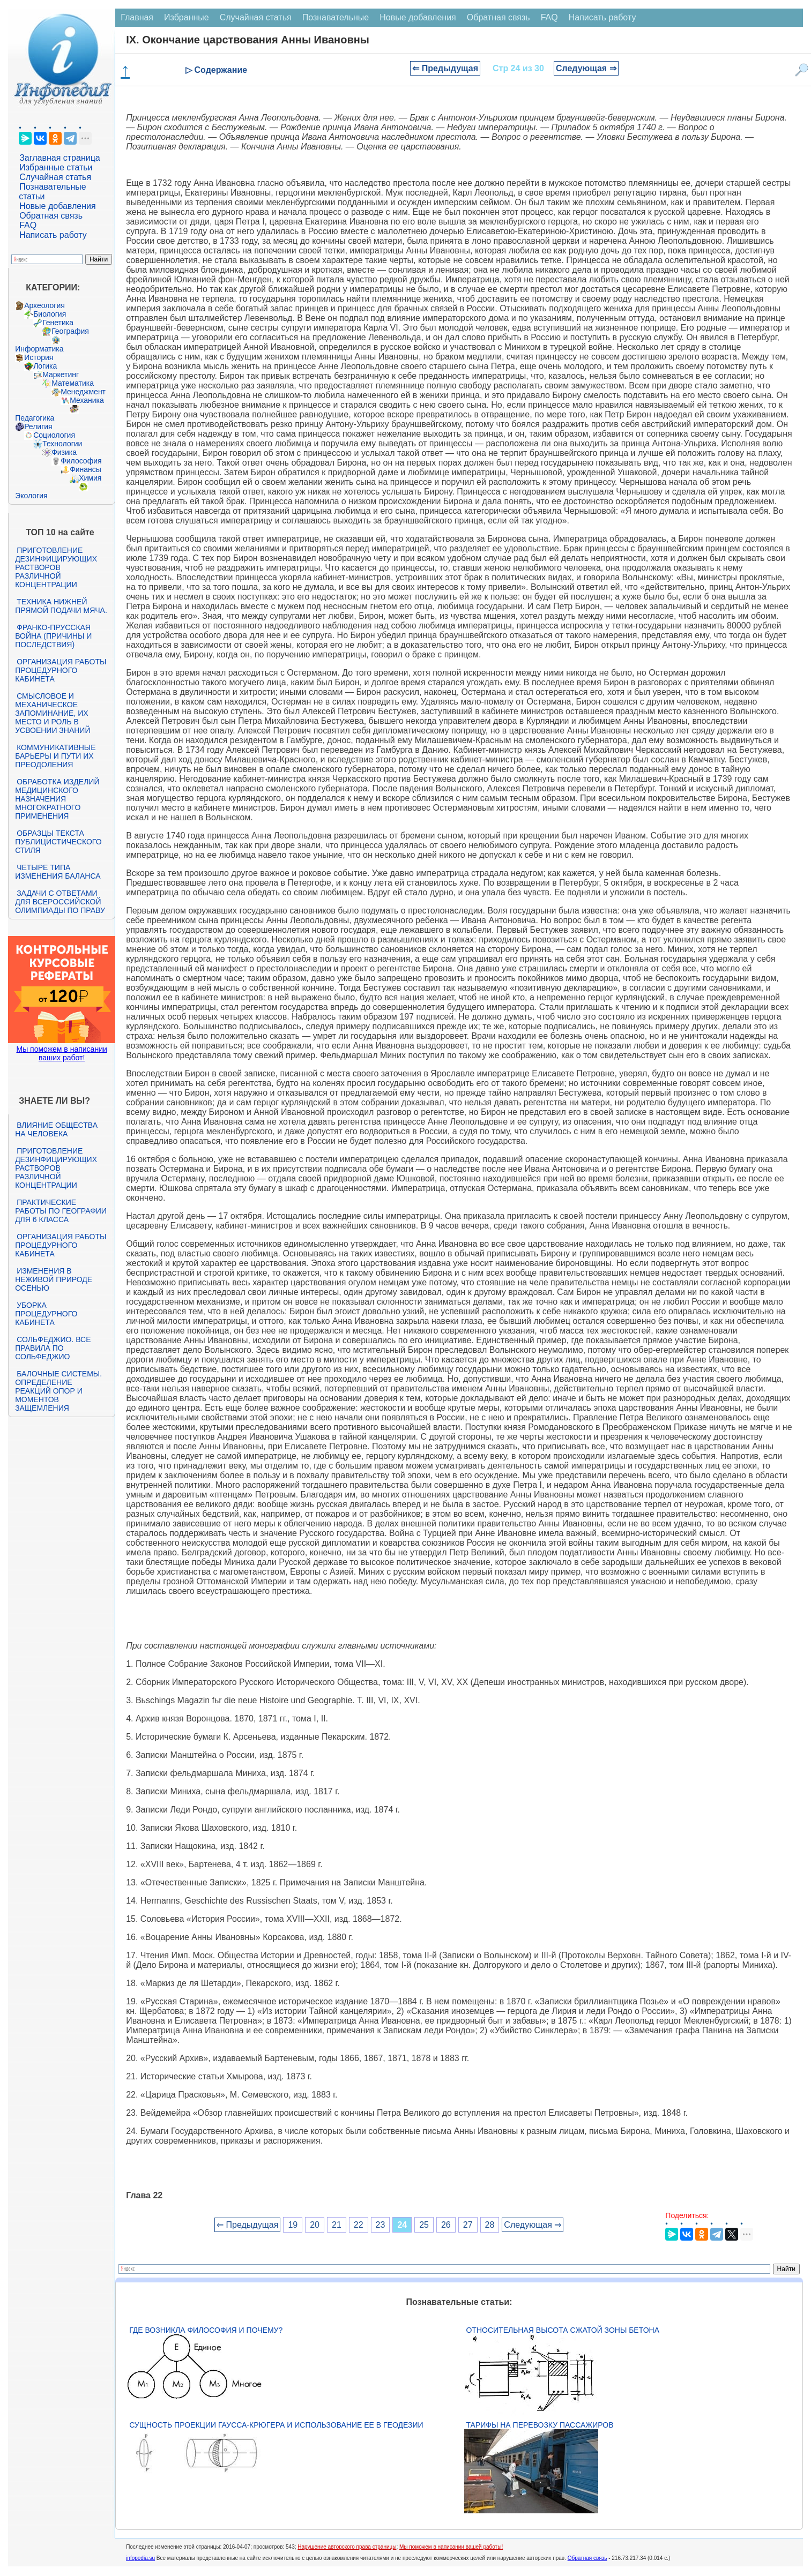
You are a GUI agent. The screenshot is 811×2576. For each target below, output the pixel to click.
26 (446, 2224)
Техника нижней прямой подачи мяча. (61, 606)
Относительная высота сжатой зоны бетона (562, 2330)
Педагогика (34, 418)
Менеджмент (83, 391)
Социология (54, 435)
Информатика (39, 349)
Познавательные (335, 17)
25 (424, 2224)
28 (490, 2224)
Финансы (85, 469)
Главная (137, 17)
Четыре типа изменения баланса (57, 871)
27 (468, 2224)
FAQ (27, 225)
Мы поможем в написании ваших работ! (61, 1053)
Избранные (186, 17)
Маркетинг (60, 374)
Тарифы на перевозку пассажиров (539, 2425)
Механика (87, 400)
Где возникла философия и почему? (205, 2330)
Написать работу (53, 234)
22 (358, 2224)
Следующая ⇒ (586, 68)
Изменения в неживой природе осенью (53, 1279)
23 (380, 2224)
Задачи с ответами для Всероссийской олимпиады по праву (60, 902)
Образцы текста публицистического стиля (58, 842)
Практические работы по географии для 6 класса (61, 1211)
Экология (31, 495)
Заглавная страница (59, 157)
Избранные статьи (55, 167)
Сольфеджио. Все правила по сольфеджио (53, 1348)
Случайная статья (55, 177)
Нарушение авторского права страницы (346, 2547)
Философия (81, 460)
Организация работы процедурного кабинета (60, 670)
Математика (72, 383)
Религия (38, 426)
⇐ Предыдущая (445, 68)
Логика (45, 366)
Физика (64, 452)
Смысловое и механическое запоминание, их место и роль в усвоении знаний (52, 713)
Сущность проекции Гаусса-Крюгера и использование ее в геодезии (276, 2425)
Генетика (57, 322)
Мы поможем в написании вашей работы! (451, 2547)
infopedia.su (140, 2558)
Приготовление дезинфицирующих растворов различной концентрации (56, 567)
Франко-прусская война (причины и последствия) (53, 636)
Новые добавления (57, 206)
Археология (44, 305)
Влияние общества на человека (56, 1129)
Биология (49, 314)
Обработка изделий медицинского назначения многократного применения (57, 798)
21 (336, 2224)
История (38, 357)
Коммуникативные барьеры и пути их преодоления (55, 756)
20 (314, 2224)
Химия (90, 478)
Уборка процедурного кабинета (46, 1314)
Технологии (62, 443)
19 (292, 2224)
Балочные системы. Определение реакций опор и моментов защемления (58, 1390)
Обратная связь (51, 215)
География (70, 331)
